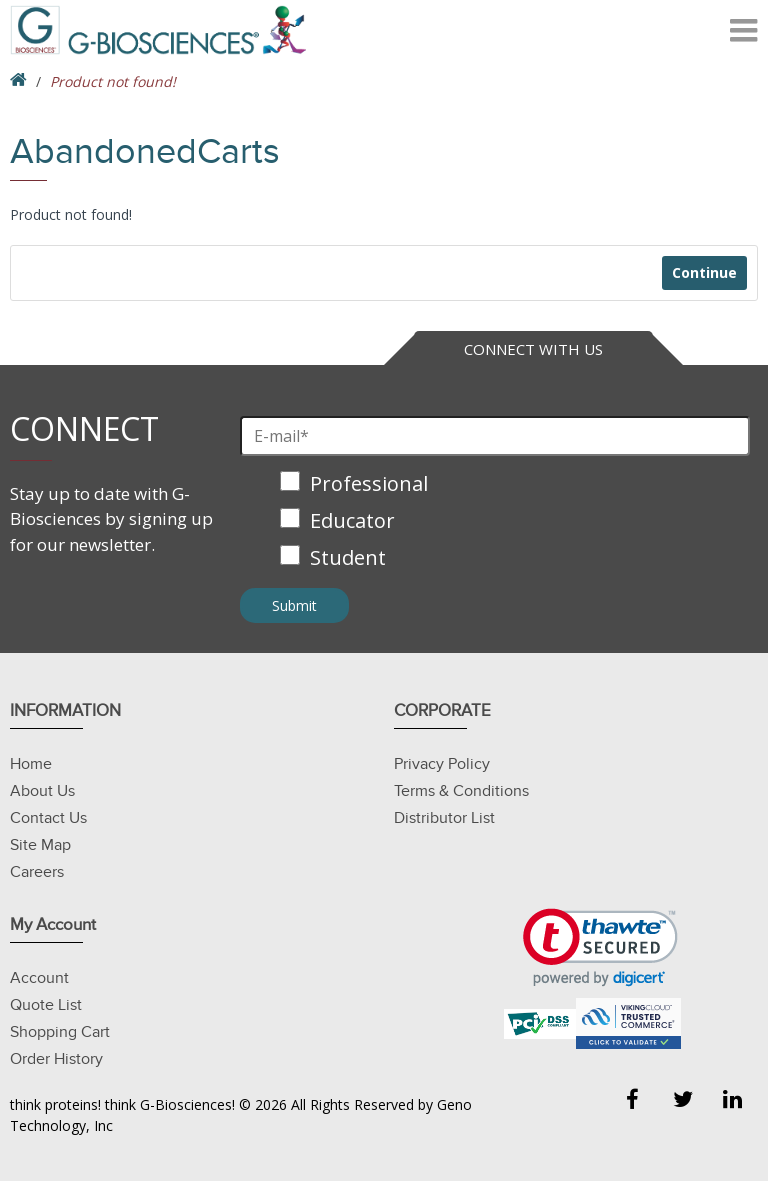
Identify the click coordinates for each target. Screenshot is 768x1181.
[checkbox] (495, 522)
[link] (600, 947)
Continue (704, 272)
